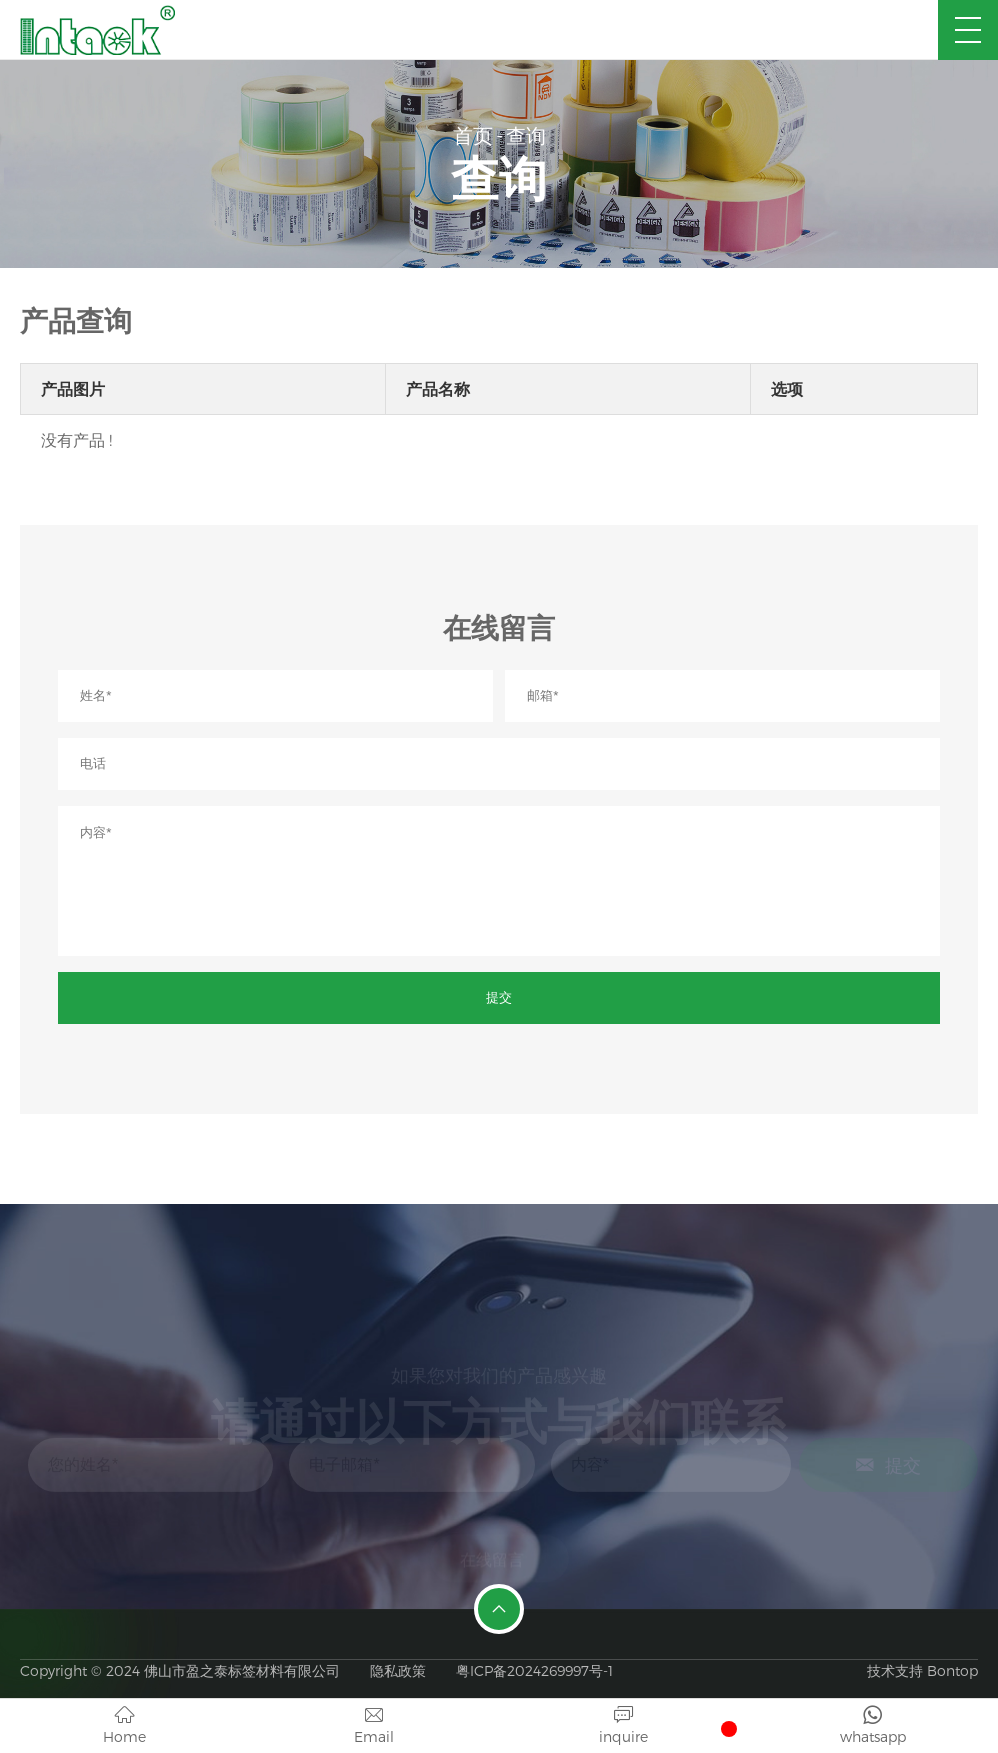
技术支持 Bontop (922, 1670)
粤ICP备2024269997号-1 (534, 1670)
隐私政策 (398, 1670)
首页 (473, 135)
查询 (526, 135)
